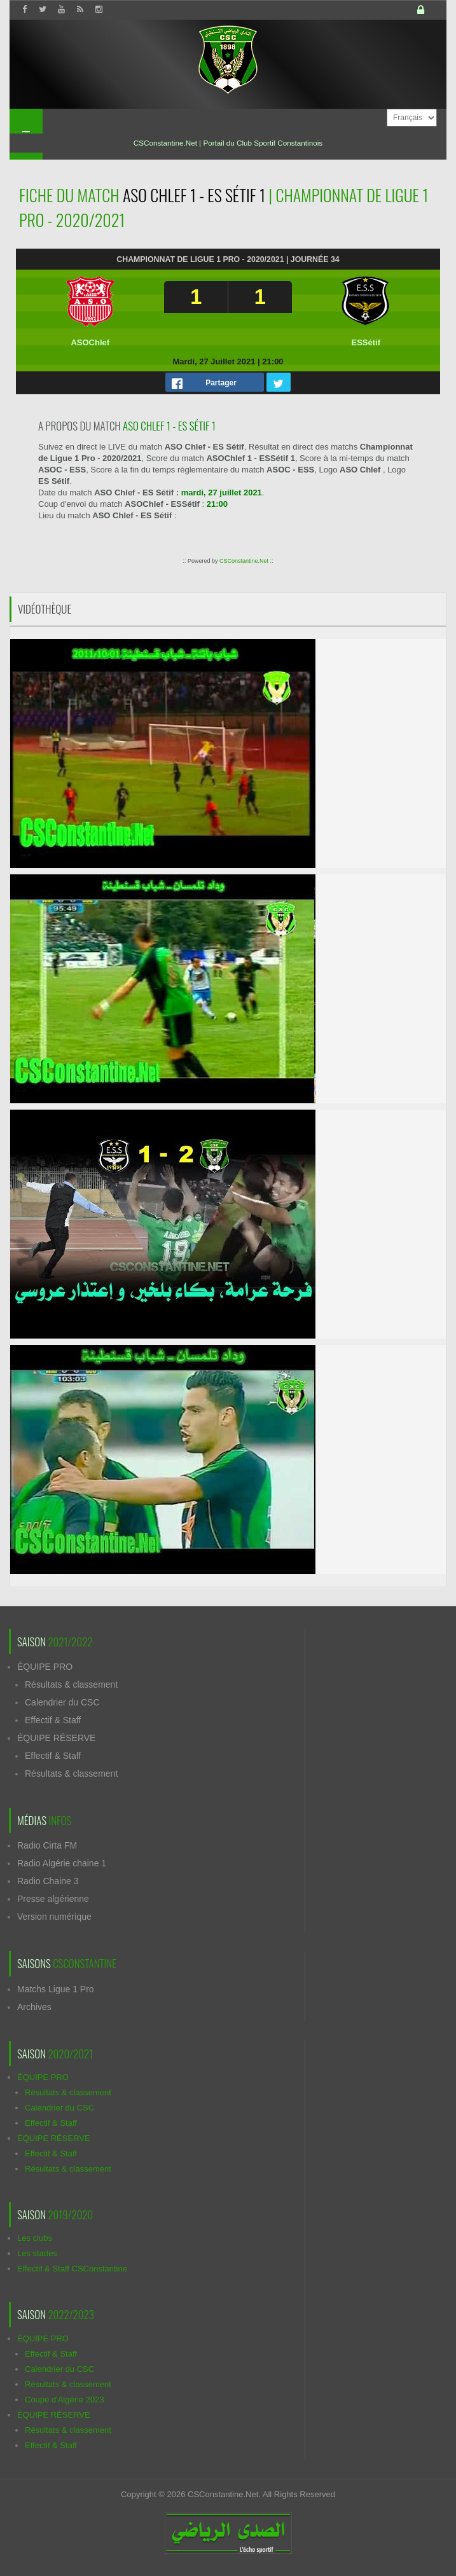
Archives (34, 2007)
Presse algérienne (53, 1899)
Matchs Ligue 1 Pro (55, 1989)
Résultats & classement (71, 1684)
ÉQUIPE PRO (45, 1667)
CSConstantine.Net (243, 561)
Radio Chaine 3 (48, 1881)
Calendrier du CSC (62, 1702)
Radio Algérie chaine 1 (61, 1863)
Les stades (37, 2253)
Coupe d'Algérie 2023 (64, 2399)
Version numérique (54, 1916)
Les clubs (34, 2238)
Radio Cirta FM (47, 1845)
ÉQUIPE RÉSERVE (56, 1738)
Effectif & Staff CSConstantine (72, 2268)
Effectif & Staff (53, 1720)
